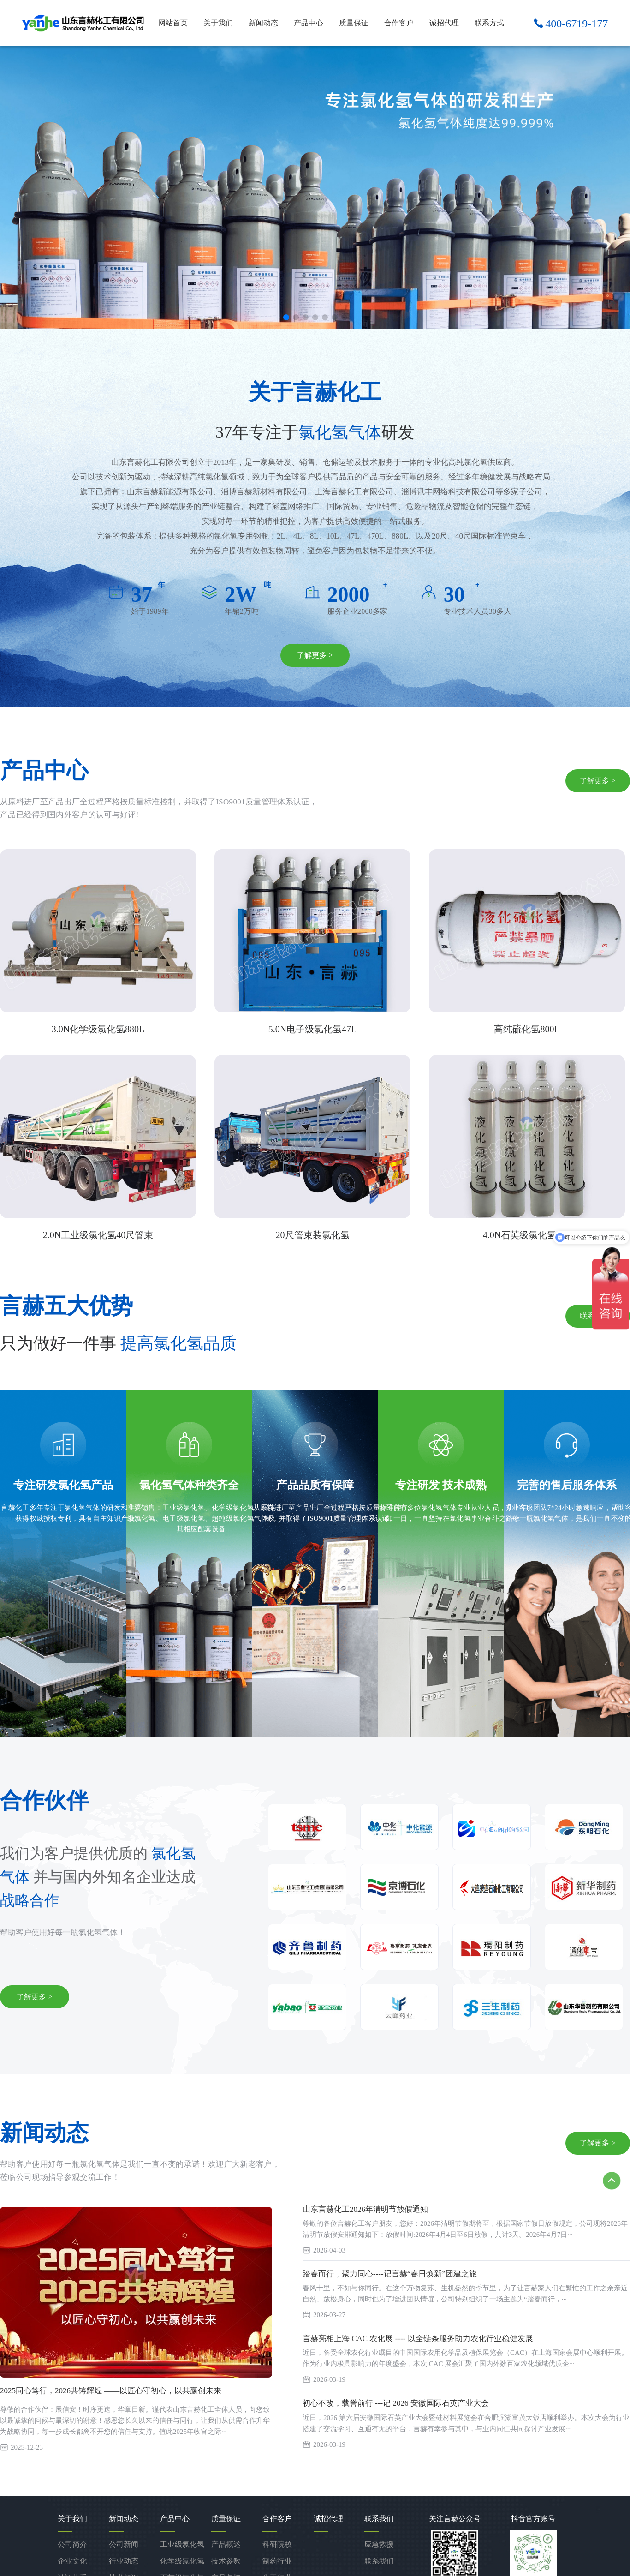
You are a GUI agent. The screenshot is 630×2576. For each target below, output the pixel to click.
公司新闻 (123, 2544)
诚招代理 (444, 23)
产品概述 (226, 2544)
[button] (286, 317)
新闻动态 (263, 23)
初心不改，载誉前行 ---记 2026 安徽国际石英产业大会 (396, 2403)
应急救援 (379, 2544)
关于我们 (218, 23)
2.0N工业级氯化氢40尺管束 (98, 1235)
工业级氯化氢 (182, 2544)
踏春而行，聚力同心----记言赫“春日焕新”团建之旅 (390, 2274)
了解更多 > (315, 655)
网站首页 (173, 23)
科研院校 (277, 2544)
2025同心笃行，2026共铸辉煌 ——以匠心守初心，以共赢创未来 (110, 2390)
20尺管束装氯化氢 (313, 1235)
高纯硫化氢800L (526, 1029)
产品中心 (308, 23)
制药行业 (277, 2561)
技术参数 (226, 2561)
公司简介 (72, 2544)
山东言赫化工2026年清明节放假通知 (365, 2209)
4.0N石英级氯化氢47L (527, 1235)
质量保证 (353, 23)
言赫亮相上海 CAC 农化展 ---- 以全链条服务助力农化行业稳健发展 (418, 2338)
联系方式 (489, 23)
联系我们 (379, 2561)
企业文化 (72, 2561)
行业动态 (123, 2561)
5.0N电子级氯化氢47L (312, 1029)
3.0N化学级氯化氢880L (98, 1029)
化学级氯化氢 (182, 2561)
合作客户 (399, 23)
